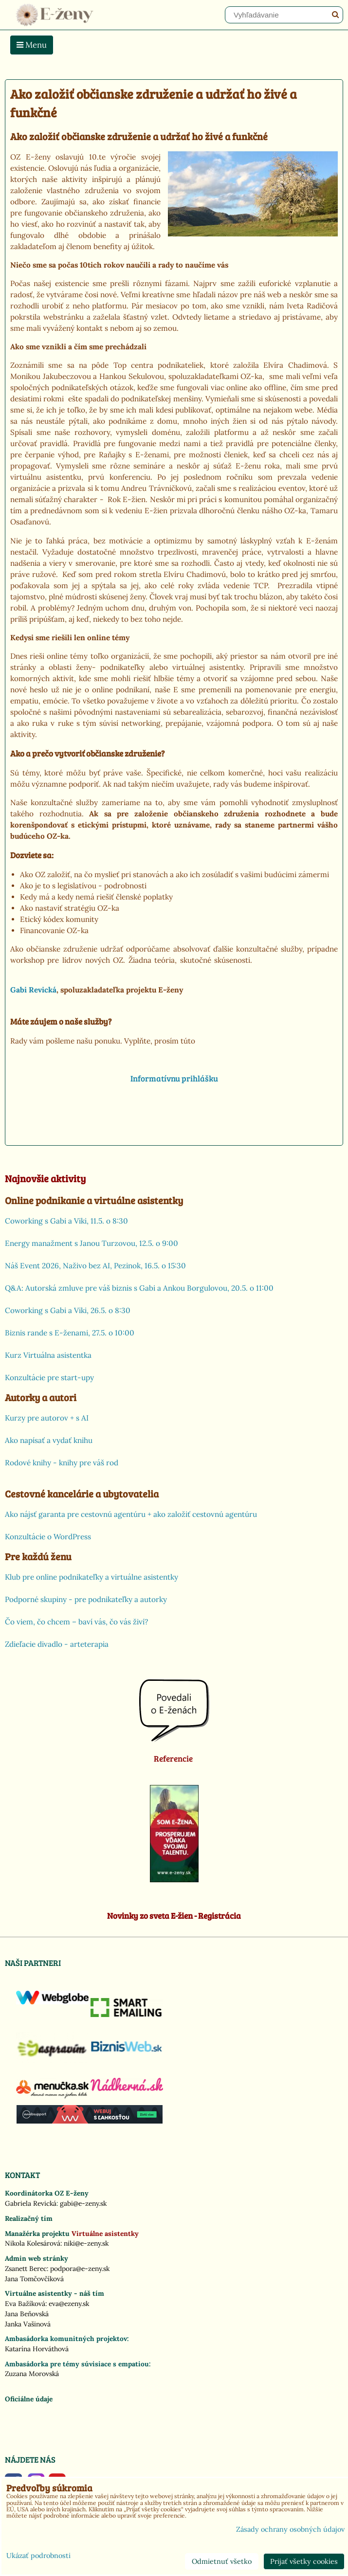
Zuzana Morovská (32, 2373)
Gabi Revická (33, 989)
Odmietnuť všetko (222, 2561)
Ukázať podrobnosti (38, 2556)
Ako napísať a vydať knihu (48, 1440)
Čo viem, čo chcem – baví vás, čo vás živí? (76, 1621)
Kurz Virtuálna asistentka (48, 1355)
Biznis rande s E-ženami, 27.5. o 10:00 (69, 1332)
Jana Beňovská (27, 2313)
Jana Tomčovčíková (34, 2278)
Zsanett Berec (26, 2268)
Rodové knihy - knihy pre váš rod (61, 1462)
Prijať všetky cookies (304, 2561)
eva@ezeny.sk (69, 2303)
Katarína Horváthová (37, 2348)
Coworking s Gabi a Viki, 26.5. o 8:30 (67, 1310)
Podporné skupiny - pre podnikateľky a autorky (86, 1599)
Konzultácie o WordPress (48, 1536)
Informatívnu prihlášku (174, 1078)
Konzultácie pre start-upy (49, 1377)
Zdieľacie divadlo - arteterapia (57, 1644)
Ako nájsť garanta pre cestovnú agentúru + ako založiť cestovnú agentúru (131, 1514)
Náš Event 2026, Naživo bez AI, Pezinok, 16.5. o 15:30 (95, 1265)
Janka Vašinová (28, 2324)
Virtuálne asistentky (105, 2233)
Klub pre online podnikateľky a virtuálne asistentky (91, 1577)
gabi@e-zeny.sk (83, 2203)
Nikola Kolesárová (32, 2243)
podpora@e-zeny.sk (80, 2268)
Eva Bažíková (25, 2303)
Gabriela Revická (30, 2203)
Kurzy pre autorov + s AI (47, 1418)
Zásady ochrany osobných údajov (290, 2529)
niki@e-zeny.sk (86, 2243)
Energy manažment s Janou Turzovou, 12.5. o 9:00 (91, 1243)
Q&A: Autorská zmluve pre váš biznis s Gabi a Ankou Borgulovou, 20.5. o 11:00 (139, 1288)
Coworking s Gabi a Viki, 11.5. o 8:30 (66, 1220)
